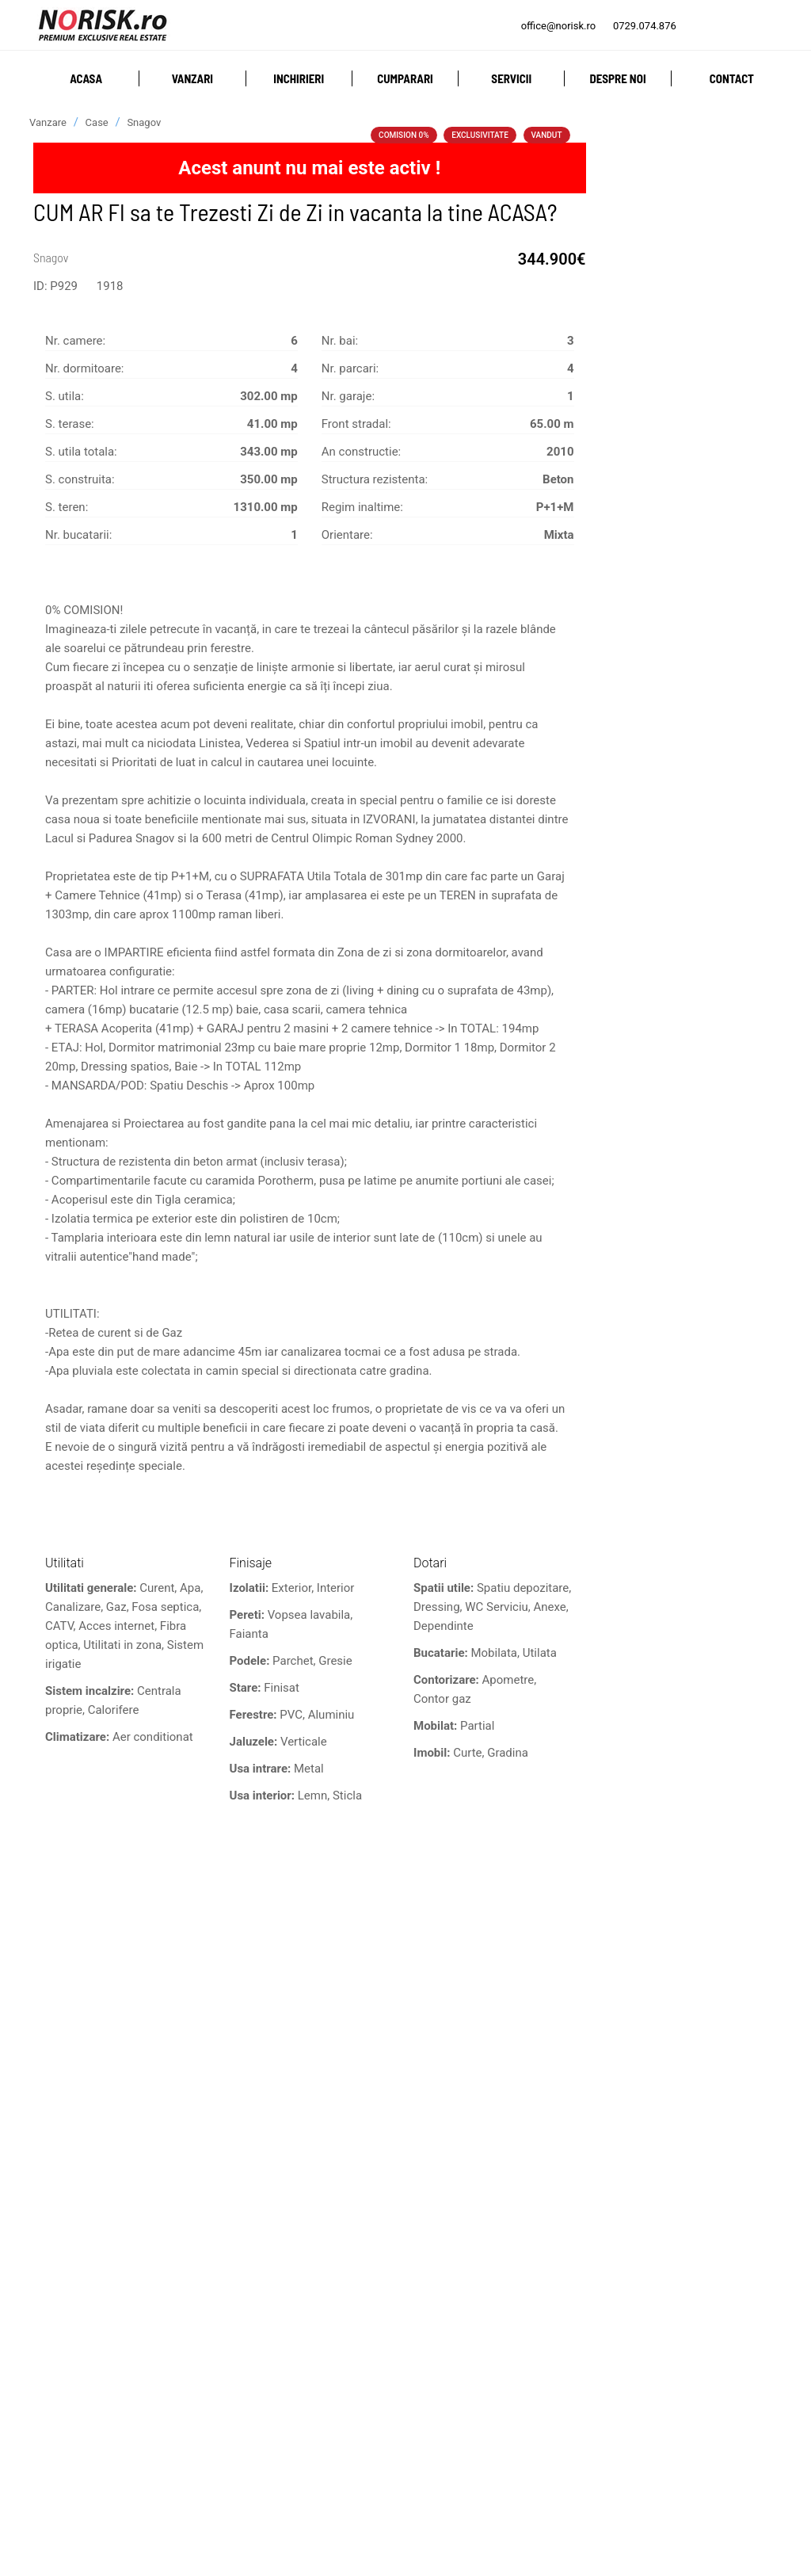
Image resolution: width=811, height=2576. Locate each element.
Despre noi (617, 78)
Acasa (86, 78)
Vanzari (192, 78)
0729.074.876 (644, 26)
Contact (732, 78)
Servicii (511, 78)
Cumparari (405, 78)
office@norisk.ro (558, 26)
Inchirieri (298, 78)
